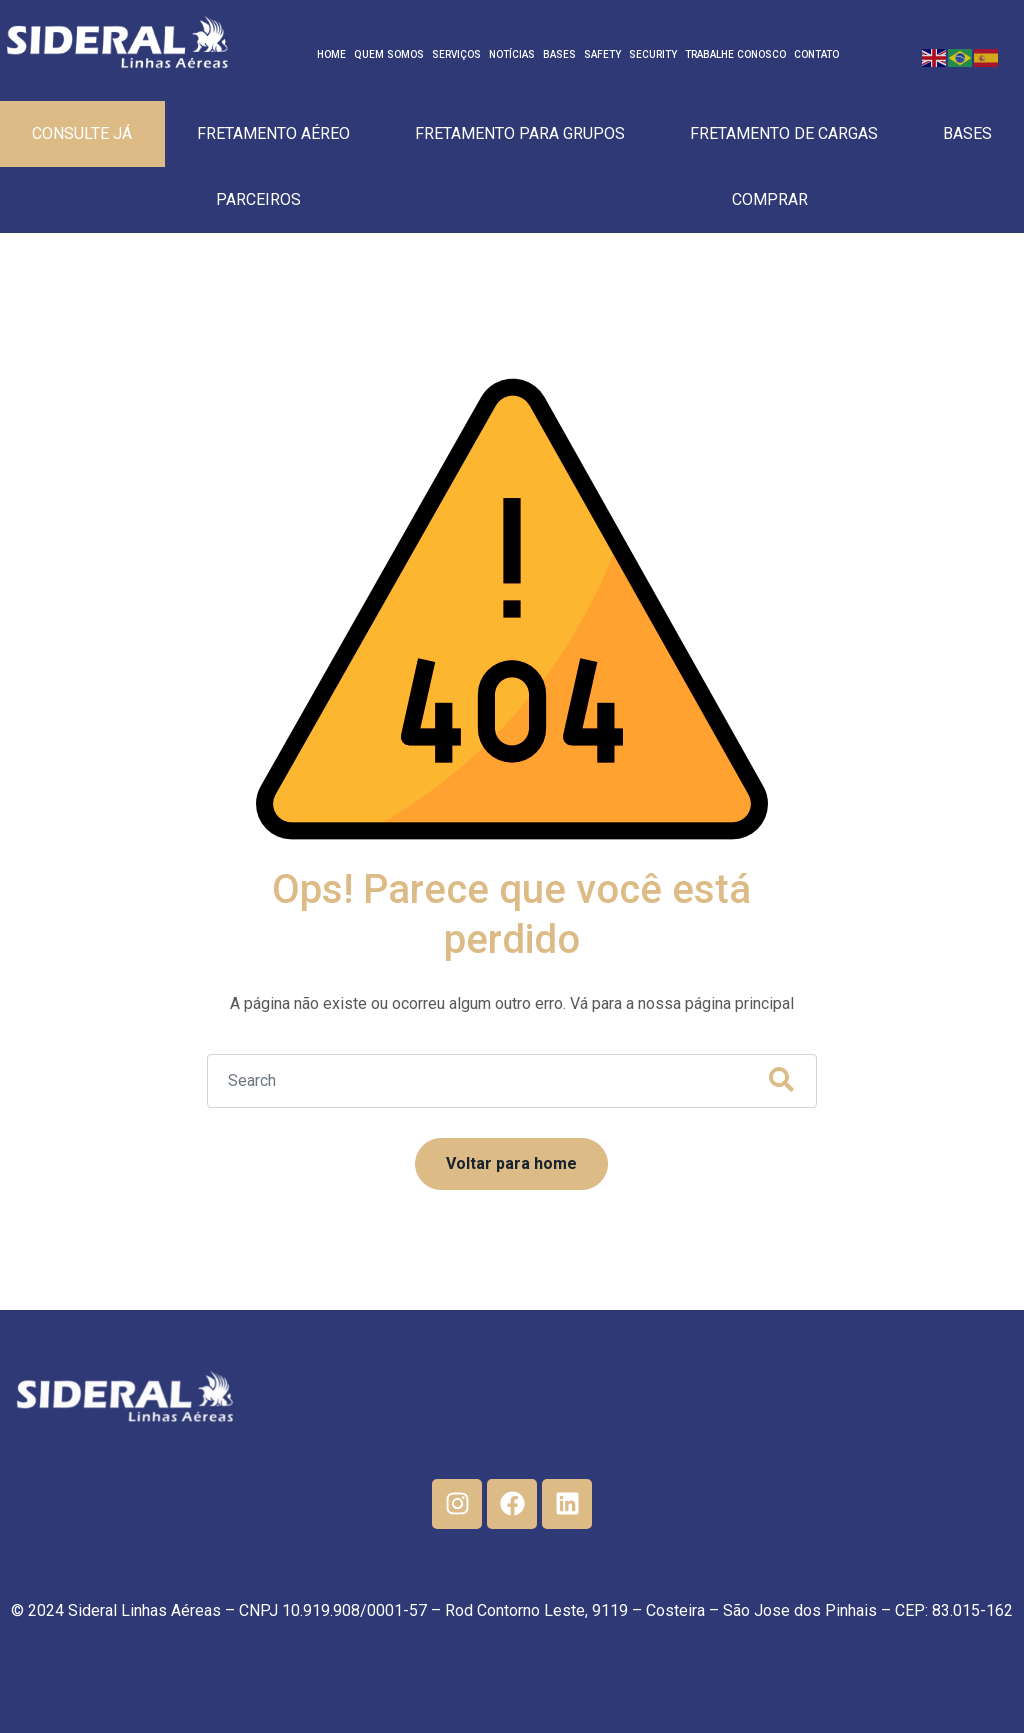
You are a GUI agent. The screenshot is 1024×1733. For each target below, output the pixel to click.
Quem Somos (389, 54)
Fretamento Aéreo (273, 133)
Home (331, 54)
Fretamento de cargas (784, 133)
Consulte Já (82, 133)
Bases (559, 54)
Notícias (512, 54)
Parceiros (258, 199)
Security (653, 54)
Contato (816, 54)
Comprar (770, 199)
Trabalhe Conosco (735, 54)
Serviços (456, 54)
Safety (602, 54)
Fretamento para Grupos (520, 133)
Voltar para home (511, 1163)
